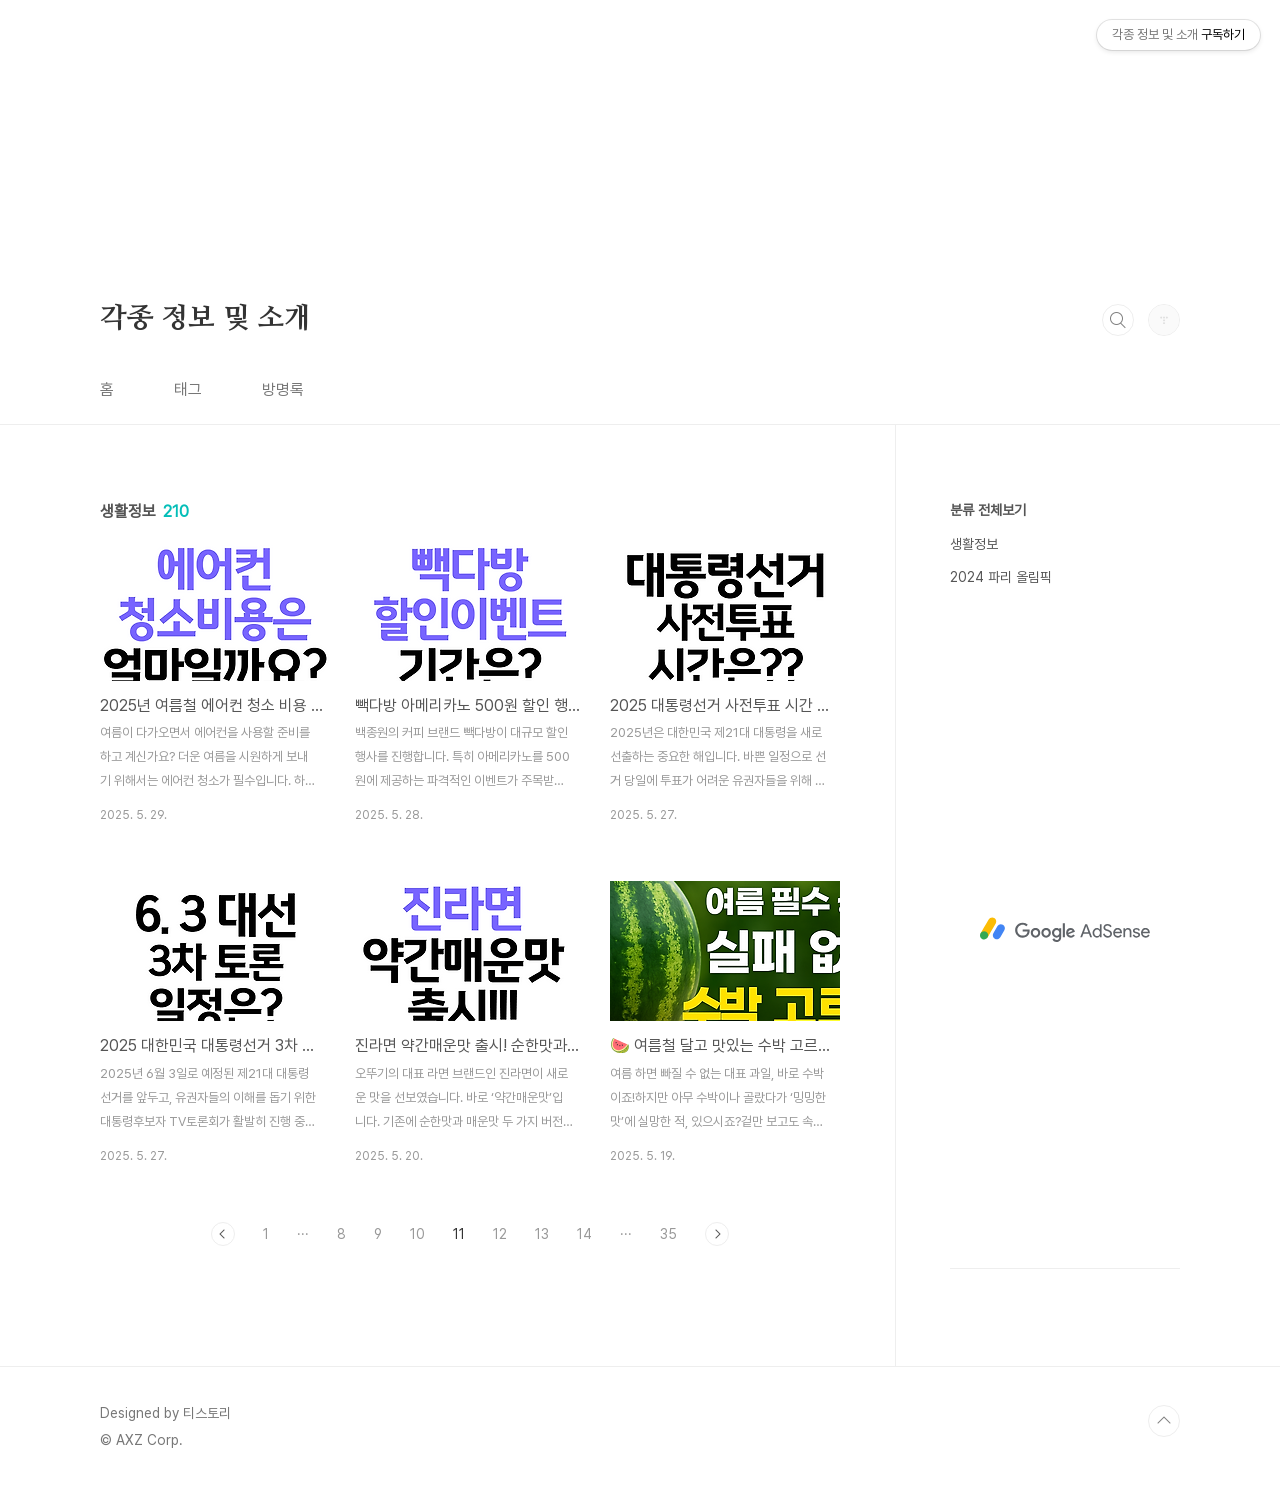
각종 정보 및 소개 (205, 319)
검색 (1118, 320)
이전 (223, 1234)
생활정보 (974, 544)
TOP (1164, 1421)
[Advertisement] (600, 140)
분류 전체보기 (988, 510)
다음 (717, 1234)
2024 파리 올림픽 (1001, 577)
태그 (188, 389)
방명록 (283, 389)
